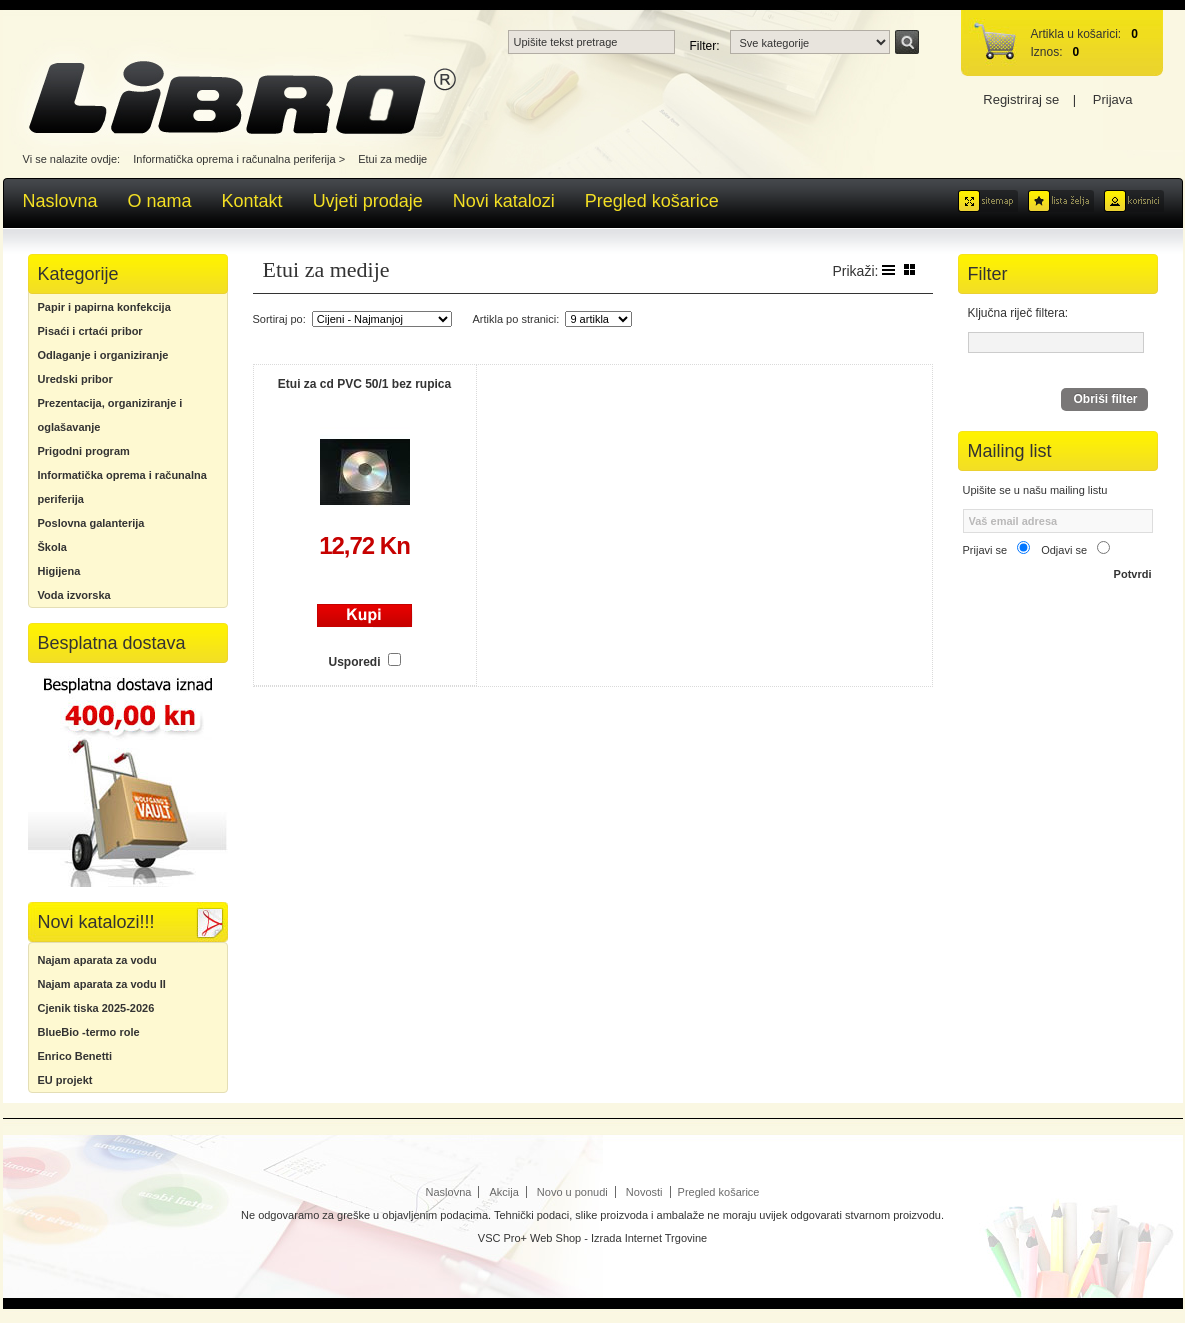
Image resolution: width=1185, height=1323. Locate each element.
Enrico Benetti (75, 1056)
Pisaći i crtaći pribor (90, 331)
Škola (52, 547)
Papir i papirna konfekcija (104, 307)
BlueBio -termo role (89, 1032)
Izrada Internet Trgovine (649, 1238)
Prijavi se (985, 550)
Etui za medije (392, 159)
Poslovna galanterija (91, 523)
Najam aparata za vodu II (102, 984)
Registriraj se (1021, 99)
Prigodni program (84, 451)
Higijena (59, 571)
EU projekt (65, 1080)
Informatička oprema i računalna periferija (234, 159)
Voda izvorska (74, 595)
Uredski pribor (75, 379)
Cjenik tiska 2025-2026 (96, 1008)
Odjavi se (1064, 550)
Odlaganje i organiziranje (103, 355)
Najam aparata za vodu (97, 960)
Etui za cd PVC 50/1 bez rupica (364, 384)
